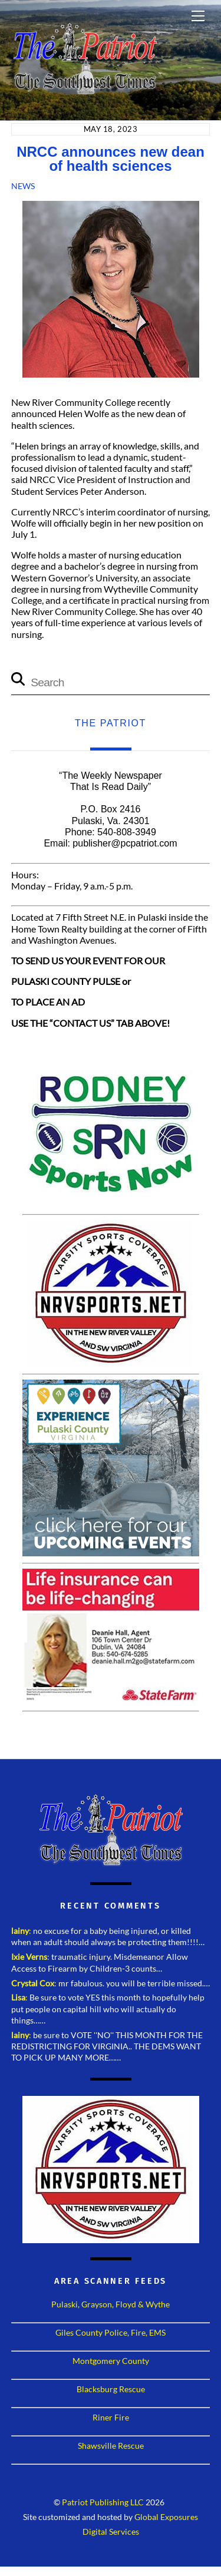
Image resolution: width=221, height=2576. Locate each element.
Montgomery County (110, 2361)
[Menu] (198, 16)
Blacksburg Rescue (111, 2389)
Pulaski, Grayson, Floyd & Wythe (110, 2304)
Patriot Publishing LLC (103, 2502)
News (23, 186)
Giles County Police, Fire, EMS (110, 2332)
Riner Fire (111, 2417)
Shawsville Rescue (111, 2446)
